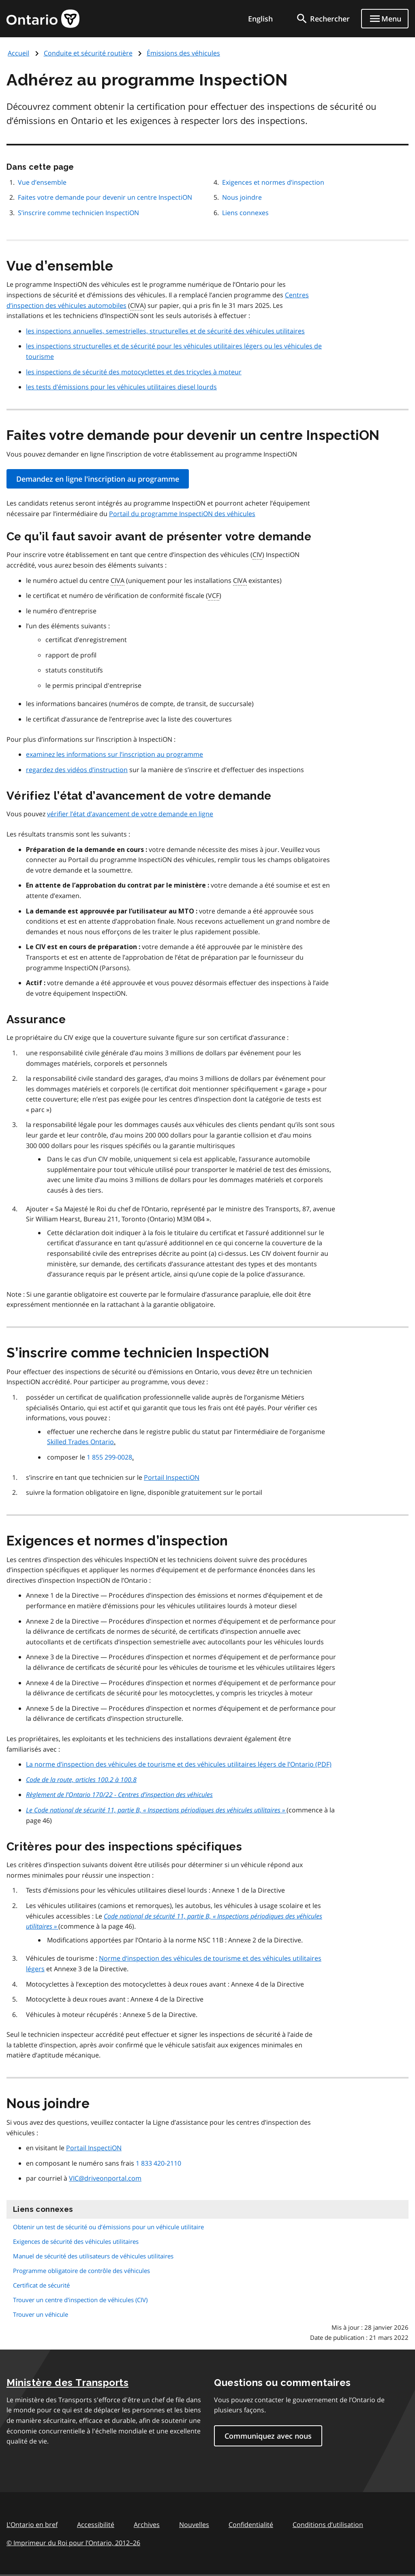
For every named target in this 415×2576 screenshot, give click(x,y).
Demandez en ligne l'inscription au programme (97, 479)
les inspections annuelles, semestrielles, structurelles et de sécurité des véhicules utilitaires (165, 331)
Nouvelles (194, 2524)
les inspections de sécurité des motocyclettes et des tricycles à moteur (134, 371)
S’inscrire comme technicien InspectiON (78, 212)
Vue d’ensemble (42, 182)
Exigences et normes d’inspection (273, 182)
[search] (323, 18)
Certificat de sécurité (41, 2285)
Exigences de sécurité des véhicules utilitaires (76, 2241)
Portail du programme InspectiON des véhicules (182, 513)
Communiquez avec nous (268, 2436)
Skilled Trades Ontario (80, 1441)
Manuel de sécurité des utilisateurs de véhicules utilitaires (93, 2256)
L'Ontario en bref (32, 2524)
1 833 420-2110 (158, 2163)
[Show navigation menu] (385, 18)
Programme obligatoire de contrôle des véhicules (81, 2271)
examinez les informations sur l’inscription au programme (114, 754)
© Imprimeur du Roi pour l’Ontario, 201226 (73, 2542)
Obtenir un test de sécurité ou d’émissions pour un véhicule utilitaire (108, 2227)
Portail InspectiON (171, 1477)
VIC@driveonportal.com (105, 2178)
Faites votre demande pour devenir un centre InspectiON (105, 197)
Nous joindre (242, 197)
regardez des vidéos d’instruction (77, 769)
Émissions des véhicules (183, 53)
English (260, 18)
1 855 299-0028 (109, 1457)
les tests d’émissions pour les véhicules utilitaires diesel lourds (121, 386)
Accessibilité (95, 2524)
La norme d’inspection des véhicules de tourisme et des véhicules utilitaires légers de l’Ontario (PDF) (179, 1764)
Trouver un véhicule (40, 2314)
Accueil (18, 53)
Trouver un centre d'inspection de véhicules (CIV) (80, 2300)
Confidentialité (251, 2524)
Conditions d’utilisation (328, 2524)
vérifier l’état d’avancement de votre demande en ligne (130, 813)
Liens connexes (245, 212)
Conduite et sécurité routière (88, 53)
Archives (147, 2524)
